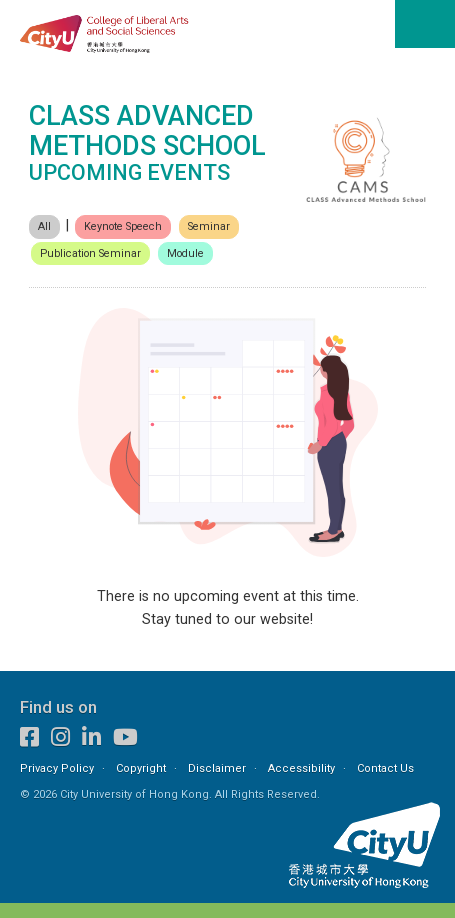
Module (185, 253)
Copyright (141, 768)
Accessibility (301, 768)
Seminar (209, 226)
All (44, 226)
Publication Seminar (90, 253)
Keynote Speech (123, 226)
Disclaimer (217, 768)
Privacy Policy (57, 768)
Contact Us (385, 768)
